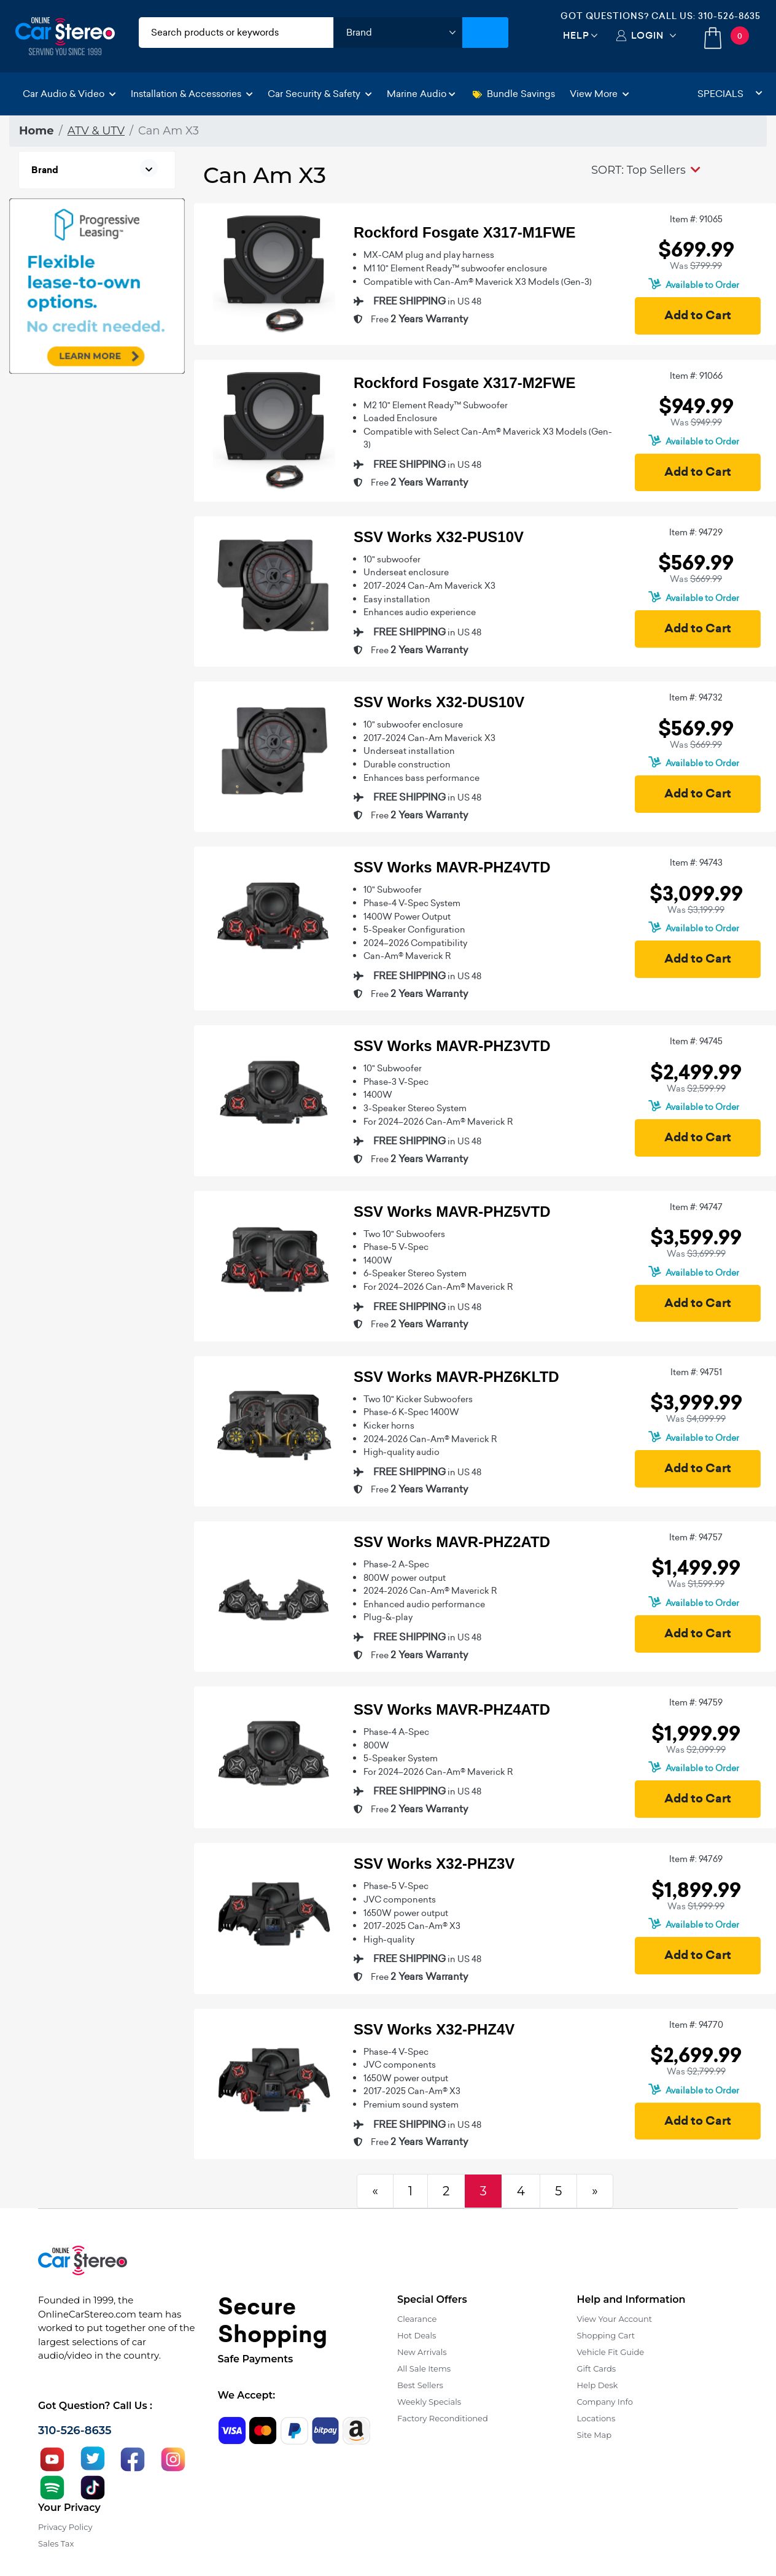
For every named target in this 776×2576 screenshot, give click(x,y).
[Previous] (375, 2191)
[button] (645, 170)
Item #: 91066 (696, 375)
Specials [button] (729, 93)
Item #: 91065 (696, 219)
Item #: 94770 (696, 2024)
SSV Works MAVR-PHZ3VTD (452, 1046)
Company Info (605, 2402)
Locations (596, 2418)
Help (576, 35)
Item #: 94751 (696, 1372)
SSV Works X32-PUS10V (439, 537)
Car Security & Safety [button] (320, 93)
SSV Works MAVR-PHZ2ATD (452, 1542)
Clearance (417, 2319)
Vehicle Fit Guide (611, 2352)
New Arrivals (421, 2352)
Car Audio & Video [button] (69, 93)
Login (647, 35)
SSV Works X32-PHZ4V (434, 2029)
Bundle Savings (514, 93)
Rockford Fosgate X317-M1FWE (464, 232)
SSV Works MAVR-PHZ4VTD (452, 867)
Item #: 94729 (696, 532)
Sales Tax (56, 2543)
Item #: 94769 (696, 1858)
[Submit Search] (485, 32)
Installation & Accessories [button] (192, 93)
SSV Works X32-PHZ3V (434, 1863)
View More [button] (599, 93)
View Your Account (615, 2319)
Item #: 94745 (696, 1041)
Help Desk (597, 2385)
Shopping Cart (606, 2335)
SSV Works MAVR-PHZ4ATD (452, 1709)
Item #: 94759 (696, 1702)
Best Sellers (420, 2385)
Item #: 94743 (696, 862)
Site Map (594, 2435)
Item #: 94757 (696, 1537)
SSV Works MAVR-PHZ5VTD (452, 1211)
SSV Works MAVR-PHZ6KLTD (456, 1376)
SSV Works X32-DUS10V (439, 702)
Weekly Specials (429, 2402)
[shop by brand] (397, 32)
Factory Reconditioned (442, 2418)
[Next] (594, 2191)
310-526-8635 (729, 16)
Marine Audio (421, 93)
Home (36, 131)
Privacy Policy (65, 2527)
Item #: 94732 (696, 697)
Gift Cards (596, 2368)
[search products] (236, 32)
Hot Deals (416, 2335)
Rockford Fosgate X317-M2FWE (464, 382)
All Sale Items (424, 2368)
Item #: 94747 (696, 1206)
